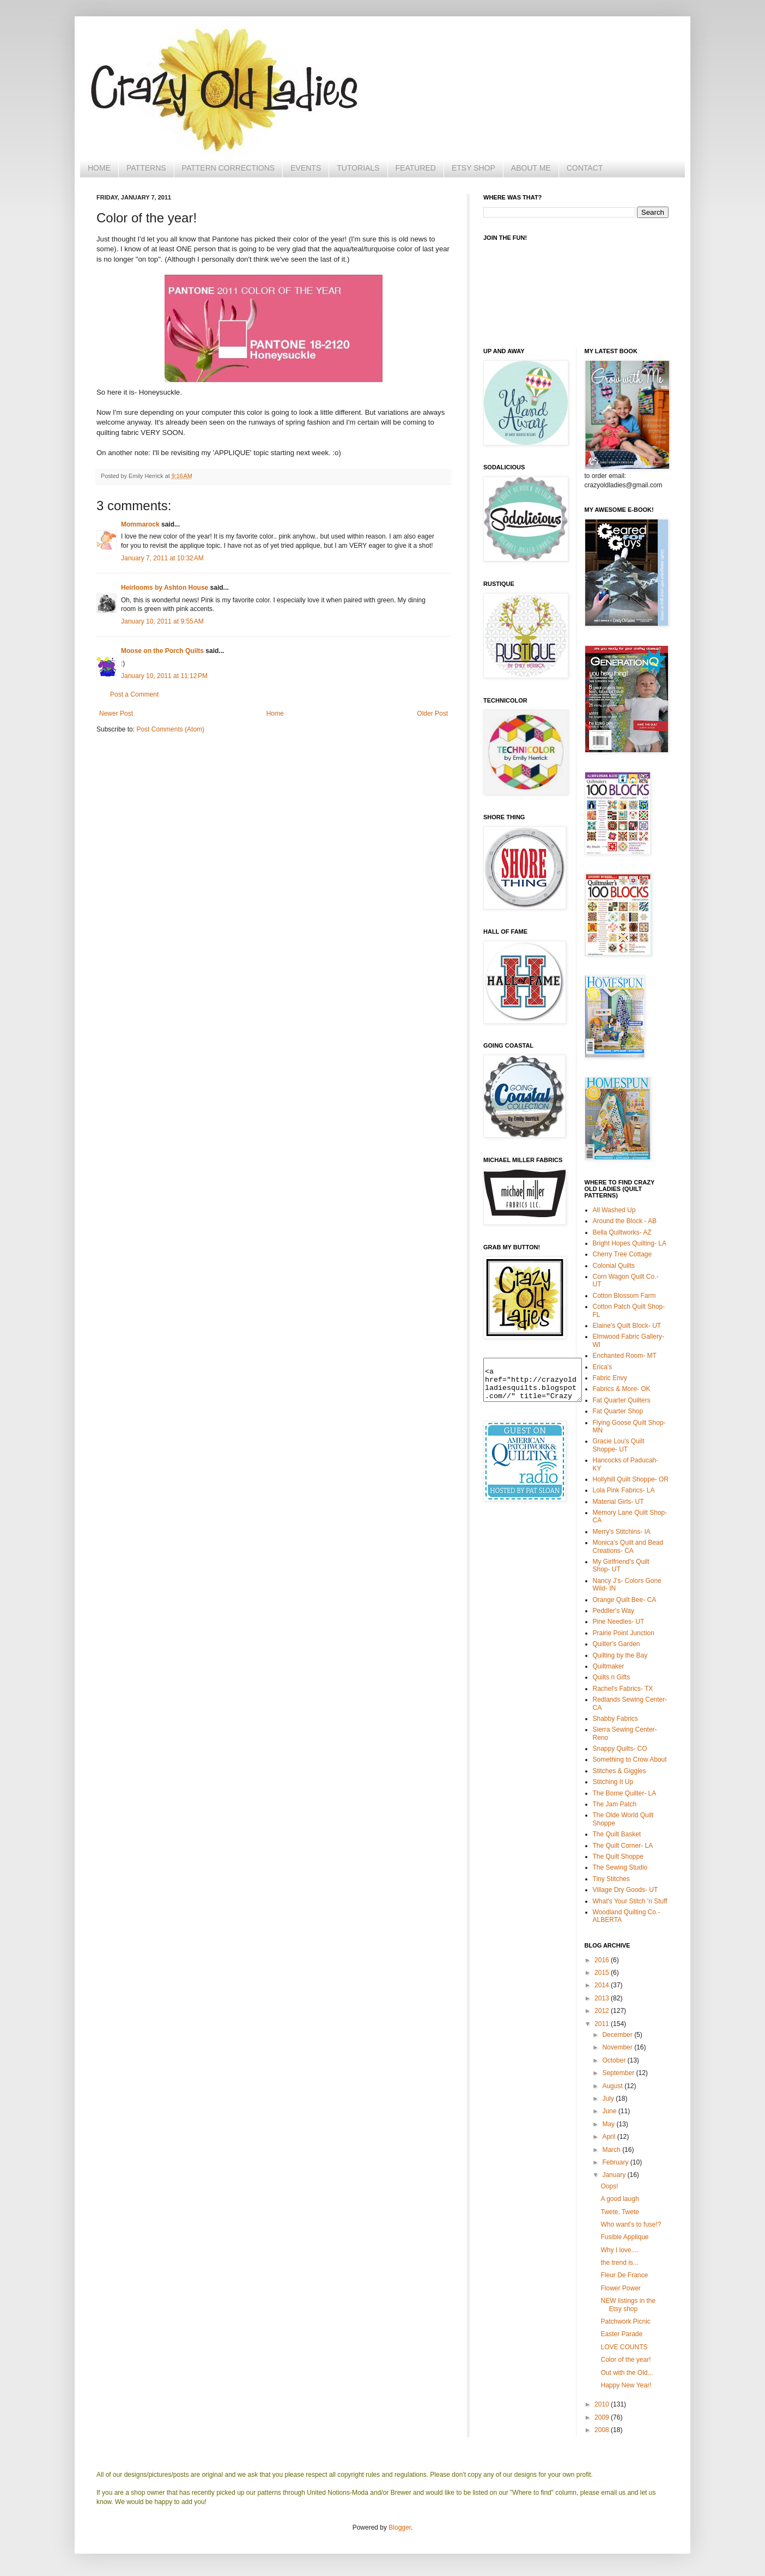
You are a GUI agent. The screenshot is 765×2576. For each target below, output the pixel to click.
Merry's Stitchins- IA (622, 1531)
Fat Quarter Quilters (622, 1400)
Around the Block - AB (625, 1221)
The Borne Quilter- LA (625, 1793)
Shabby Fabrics (615, 1718)
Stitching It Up (613, 1782)
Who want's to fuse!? (630, 2224)
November (618, 2047)
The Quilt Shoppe (618, 1856)
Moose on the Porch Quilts (162, 651)
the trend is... (619, 2262)
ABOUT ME (531, 168)
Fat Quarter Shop (618, 1411)
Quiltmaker (608, 1666)
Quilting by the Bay (620, 1655)
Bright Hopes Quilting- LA (629, 1243)
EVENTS (305, 168)
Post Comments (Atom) (170, 729)
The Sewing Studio (620, 1867)
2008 (602, 2430)
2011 (602, 2024)
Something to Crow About (630, 1759)
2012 (602, 2011)
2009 (602, 2417)
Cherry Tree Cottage (622, 1254)
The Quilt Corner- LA (623, 1845)
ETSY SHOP (473, 168)
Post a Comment (134, 694)
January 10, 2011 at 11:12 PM (164, 676)
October (614, 2060)
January (614, 2175)
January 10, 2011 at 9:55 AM (162, 621)
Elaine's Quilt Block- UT (627, 1325)
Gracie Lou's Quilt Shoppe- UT (619, 1445)
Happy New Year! (625, 2385)
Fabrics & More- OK (622, 1389)
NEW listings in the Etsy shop (627, 2304)
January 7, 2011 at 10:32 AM (162, 558)
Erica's (602, 1367)
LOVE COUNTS (623, 2347)
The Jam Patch (615, 1804)
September (619, 2073)
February (616, 2162)
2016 (602, 1960)
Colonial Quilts (614, 1265)
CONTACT (585, 168)
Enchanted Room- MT (625, 1355)
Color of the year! (625, 2359)
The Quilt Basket (617, 1834)
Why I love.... (619, 2250)
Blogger (399, 2527)
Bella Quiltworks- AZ (622, 1232)
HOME (99, 168)
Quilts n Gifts (611, 1677)
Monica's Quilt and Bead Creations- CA (628, 1546)
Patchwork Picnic (625, 2321)
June (610, 2111)
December (618, 2035)
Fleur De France (624, 2275)
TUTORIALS (358, 168)
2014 (602, 1985)
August (613, 2086)
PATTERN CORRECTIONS (228, 168)
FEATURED (416, 168)
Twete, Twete (619, 2212)
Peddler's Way (614, 1610)
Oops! (609, 2186)
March (612, 2150)
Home (275, 713)
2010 (602, 2404)
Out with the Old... (626, 2373)
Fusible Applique (624, 2237)
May (609, 2124)
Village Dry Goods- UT (625, 1890)
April (609, 2136)
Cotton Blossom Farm (624, 1295)
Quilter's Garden (616, 1644)
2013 (602, 1998)
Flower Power (620, 2288)
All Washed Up (614, 1210)
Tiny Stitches (611, 1879)
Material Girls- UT (618, 1501)
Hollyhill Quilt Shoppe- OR (631, 1479)
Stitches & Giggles (619, 1771)
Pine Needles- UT (619, 1621)
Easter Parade (621, 2334)
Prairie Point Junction (623, 1633)
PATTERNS (146, 168)
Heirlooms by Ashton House (164, 587)
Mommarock (140, 524)
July (609, 2098)
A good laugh (619, 2199)
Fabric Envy (610, 1378)
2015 (602, 1972)
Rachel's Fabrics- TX (623, 1688)
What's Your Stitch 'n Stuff (630, 1901)
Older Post (432, 713)
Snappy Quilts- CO (620, 1748)
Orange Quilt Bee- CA (625, 1600)
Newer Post (116, 713)
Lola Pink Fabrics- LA (624, 1490)
